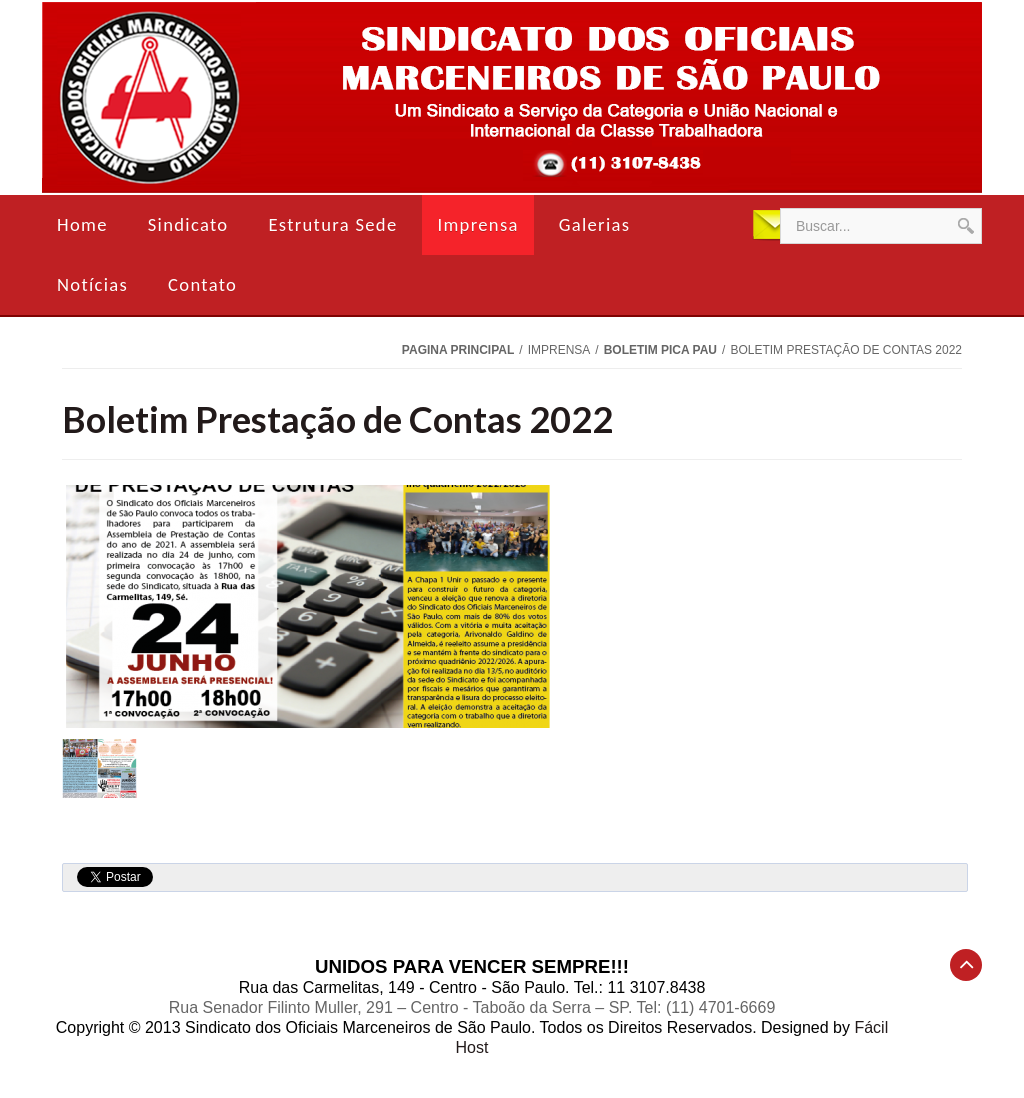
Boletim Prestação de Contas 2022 (337, 419)
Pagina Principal (458, 350)
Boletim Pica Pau (660, 350)
